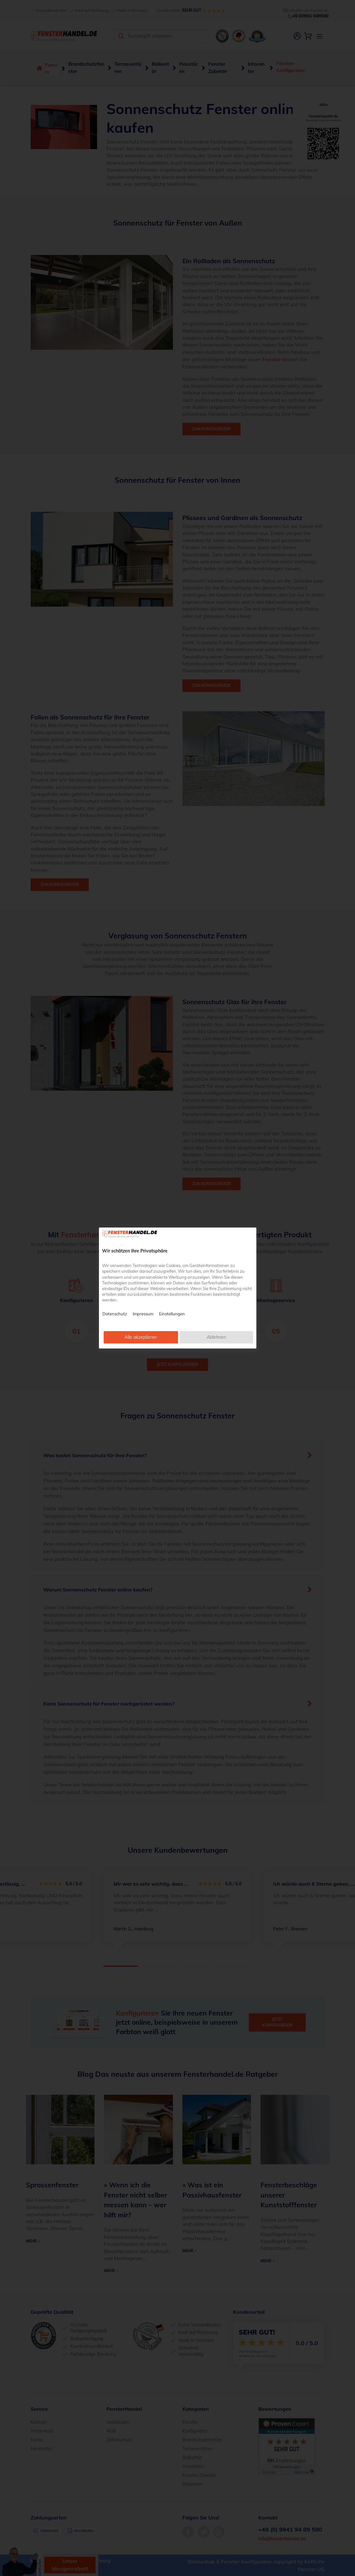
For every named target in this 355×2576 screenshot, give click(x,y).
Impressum (143, 1313)
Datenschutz (114, 1313)
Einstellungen (172, 1313)
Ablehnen (216, 1337)
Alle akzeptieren (141, 1337)
